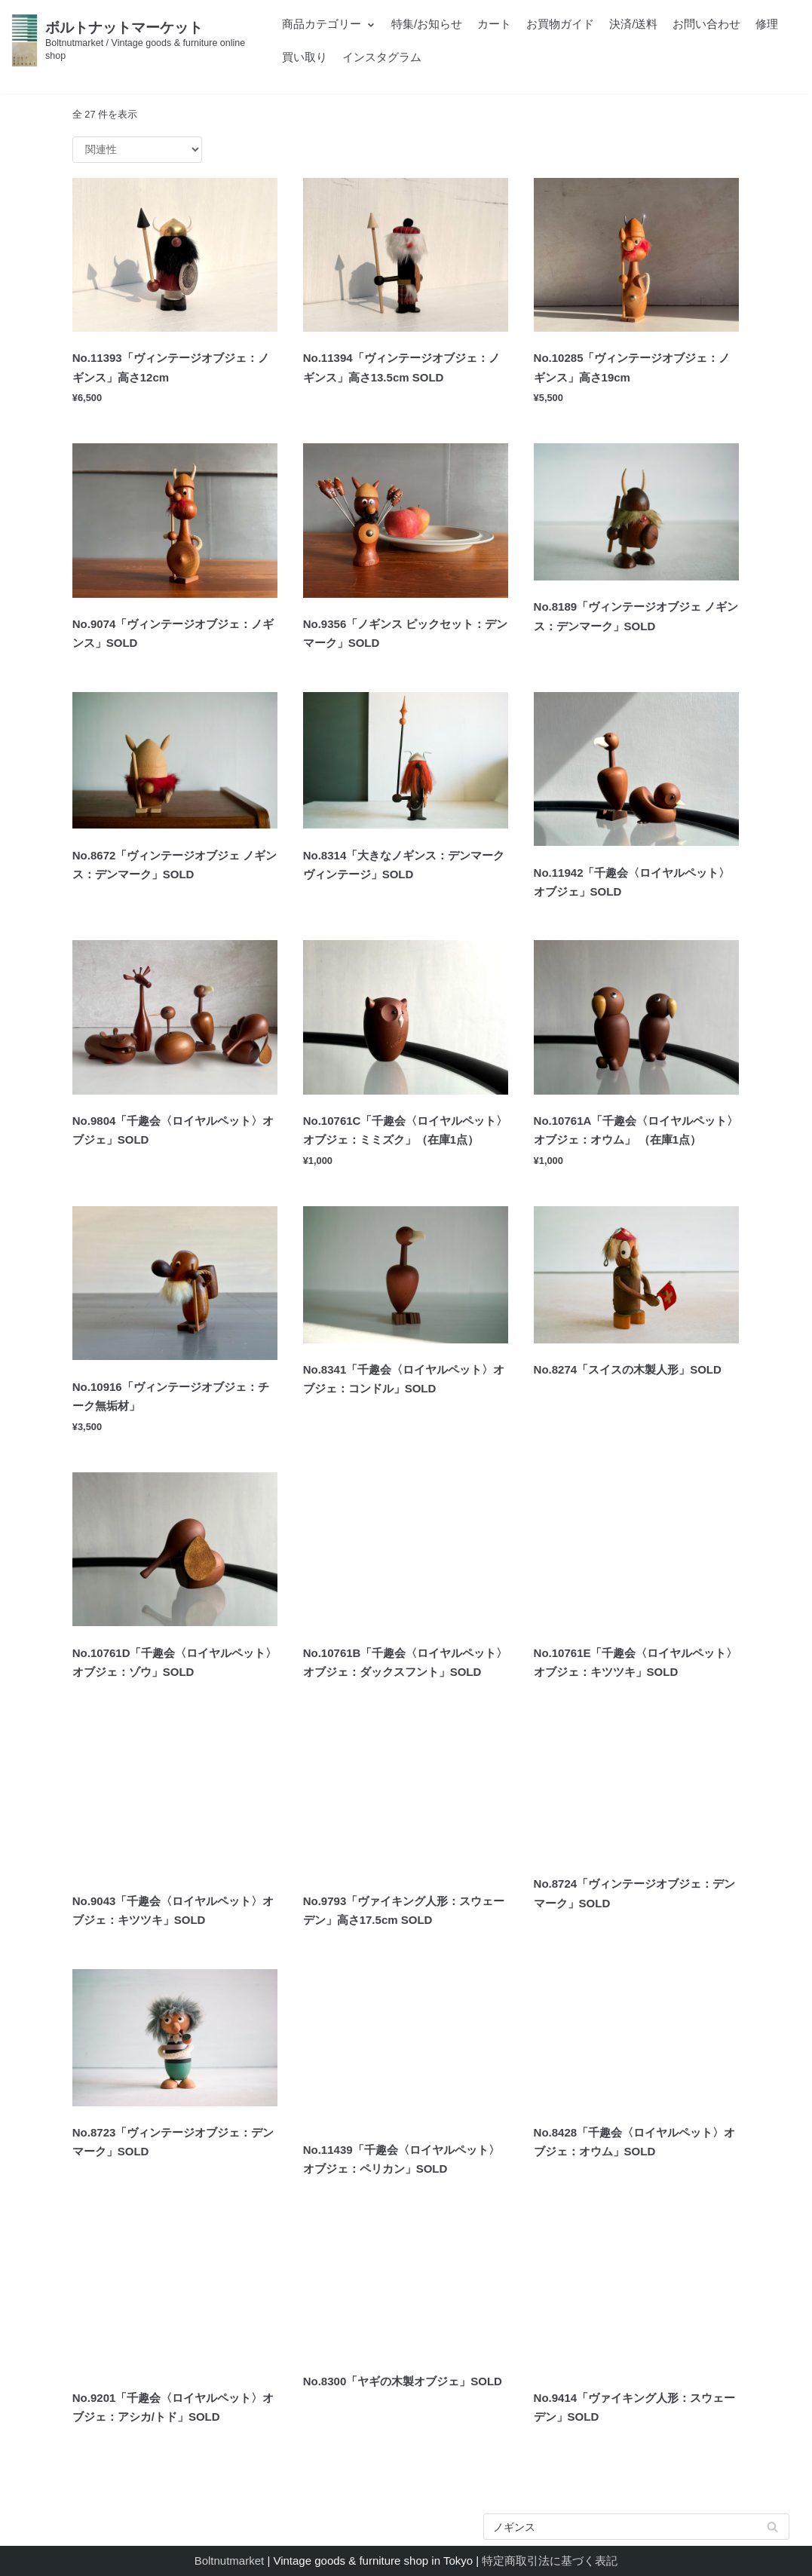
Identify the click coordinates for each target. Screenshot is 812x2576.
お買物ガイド (560, 23)
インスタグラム (381, 57)
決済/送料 (633, 23)
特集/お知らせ (426, 23)
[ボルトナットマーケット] (135, 40)
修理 (766, 23)
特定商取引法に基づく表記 (549, 2560)
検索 (772, 2529)
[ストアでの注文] (137, 149)
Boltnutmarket (230, 2560)
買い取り (304, 57)
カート (494, 23)
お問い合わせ (706, 23)
